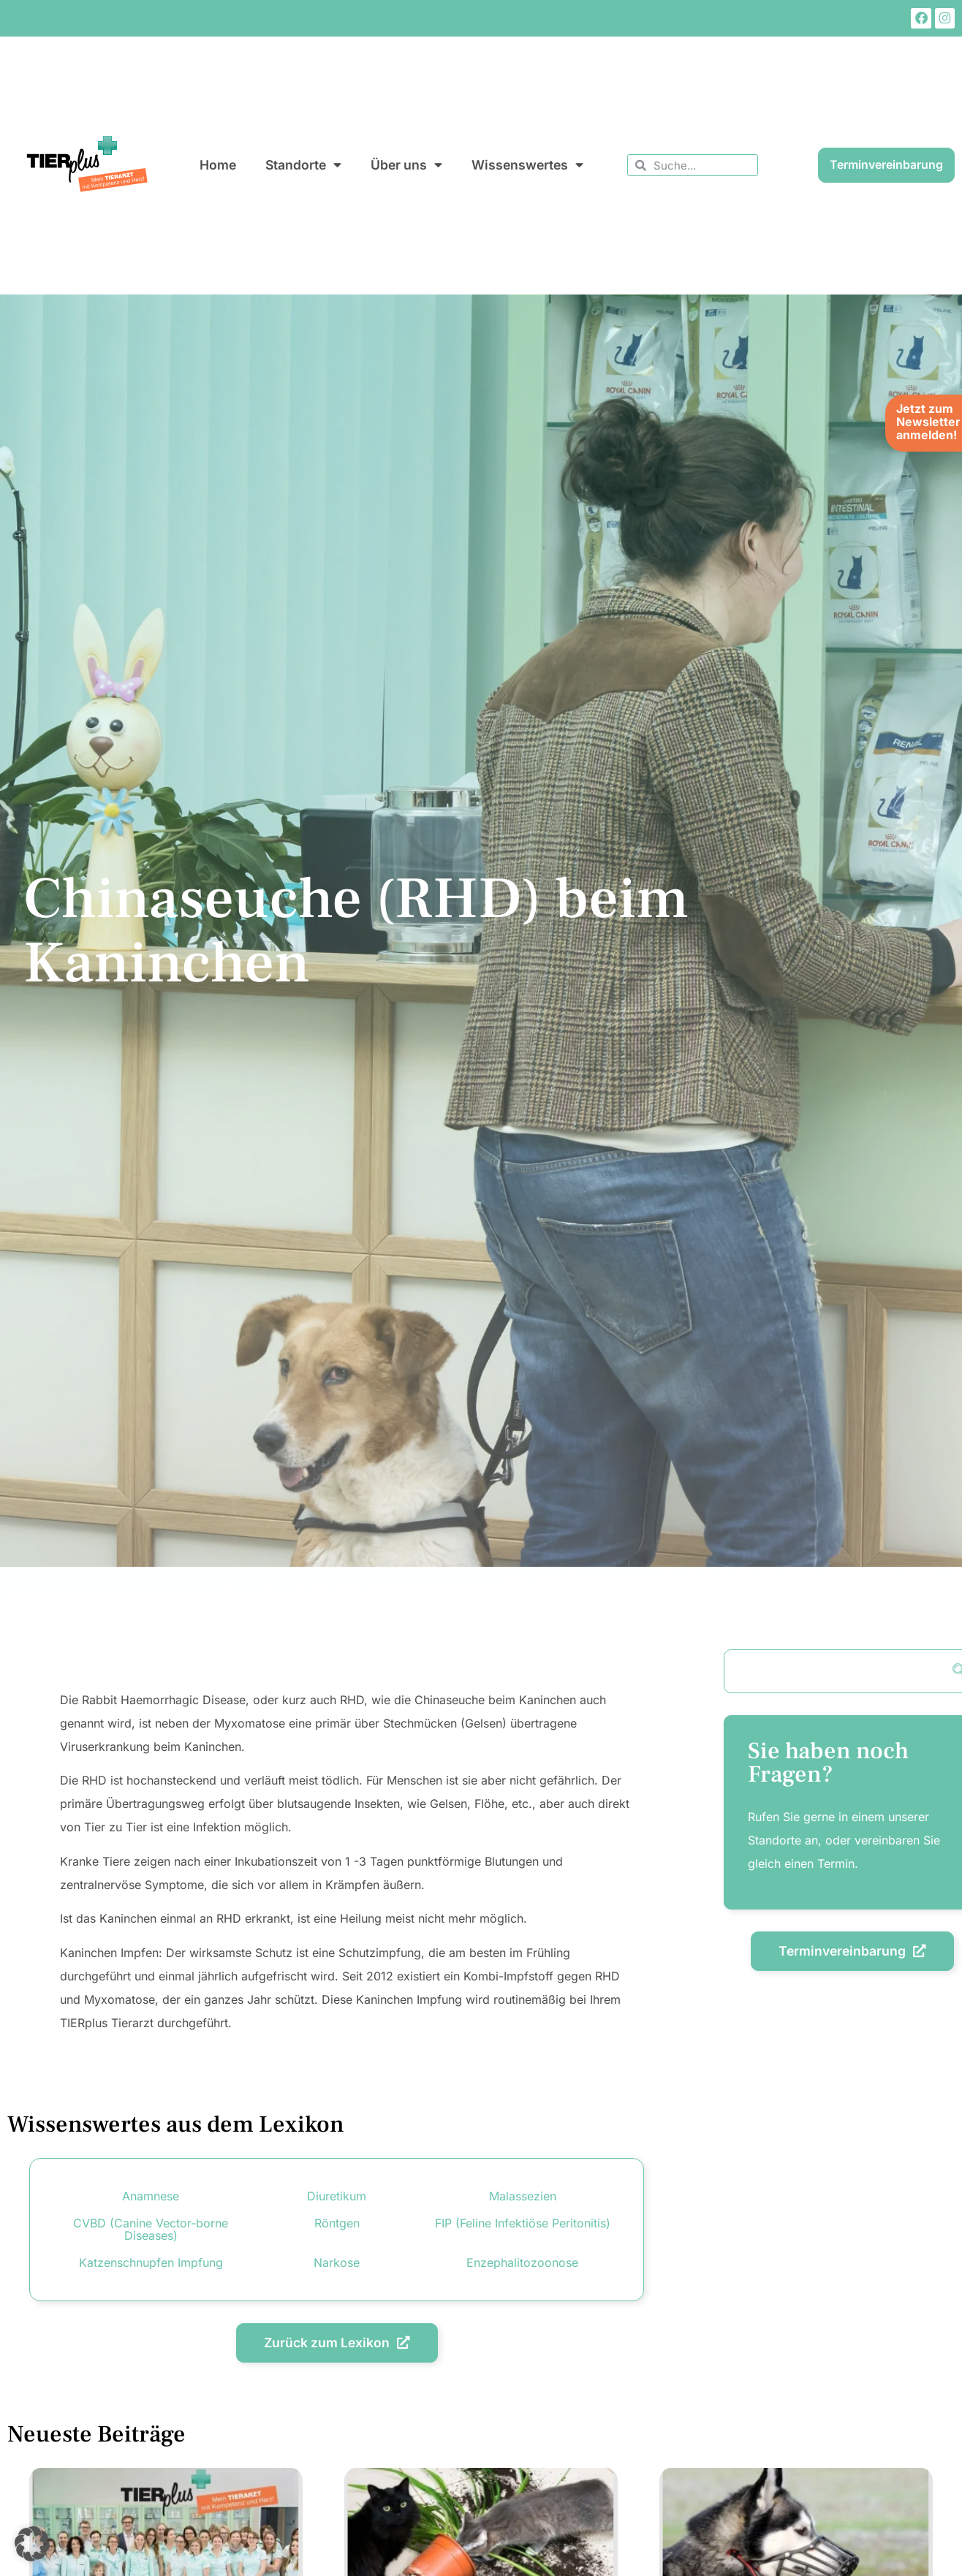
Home (218, 164)
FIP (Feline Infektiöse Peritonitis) (522, 2223)
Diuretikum (336, 2196)
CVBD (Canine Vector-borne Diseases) (150, 2229)
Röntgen (337, 2223)
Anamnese (150, 2196)
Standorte (303, 165)
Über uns (406, 165)
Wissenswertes (527, 165)
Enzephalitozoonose (522, 2262)
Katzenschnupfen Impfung (151, 2262)
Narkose (337, 2262)
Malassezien (522, 2196)
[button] (32, 2544)
